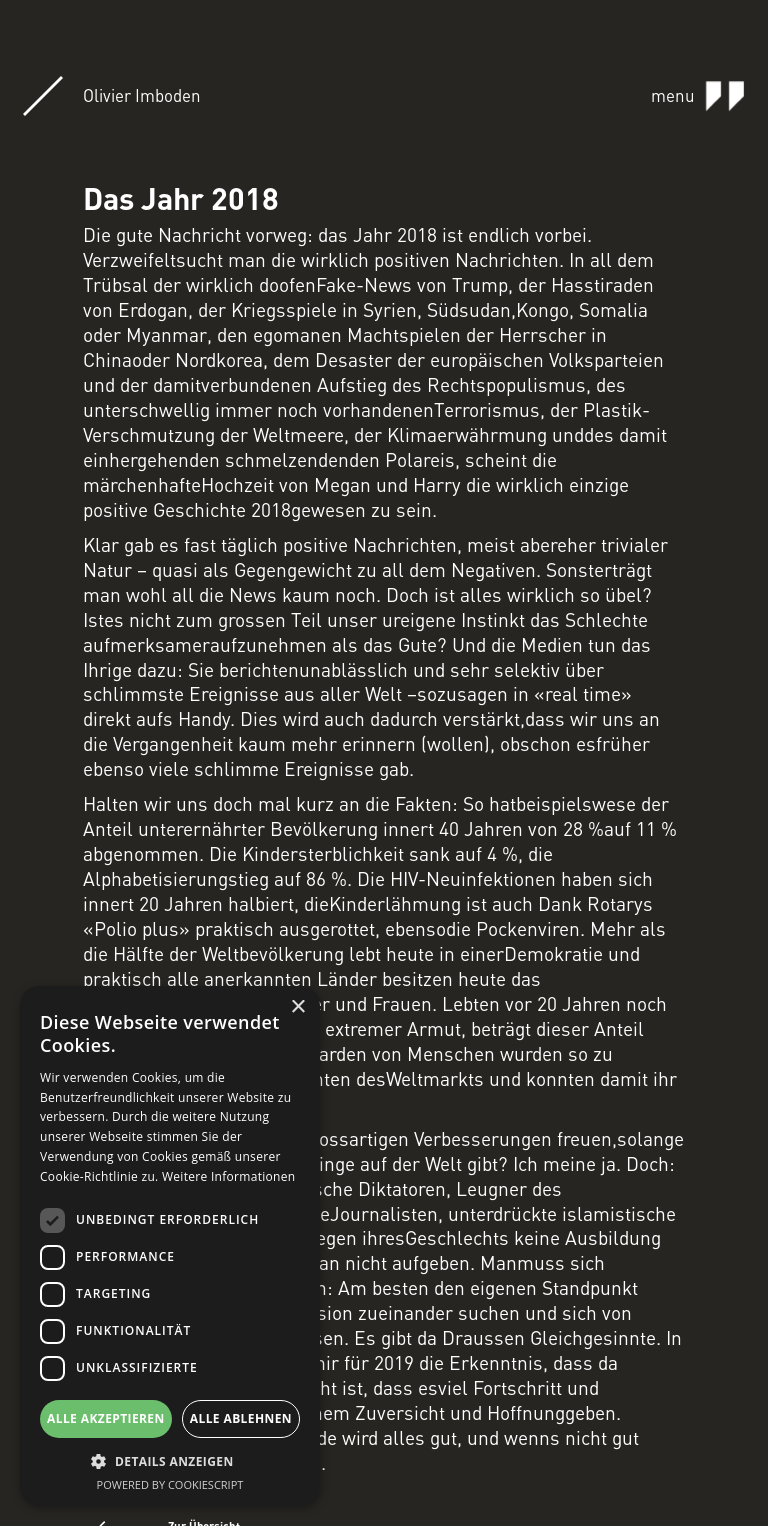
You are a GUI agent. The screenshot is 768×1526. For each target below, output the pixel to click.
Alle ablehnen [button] (241, 1418)
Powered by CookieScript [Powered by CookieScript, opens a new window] (170, 1484)
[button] (170, 1461)
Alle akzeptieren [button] (106, 1418)
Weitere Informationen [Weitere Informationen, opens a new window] (229, 1176)
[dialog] (170, 1246)
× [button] (297, 1007)
